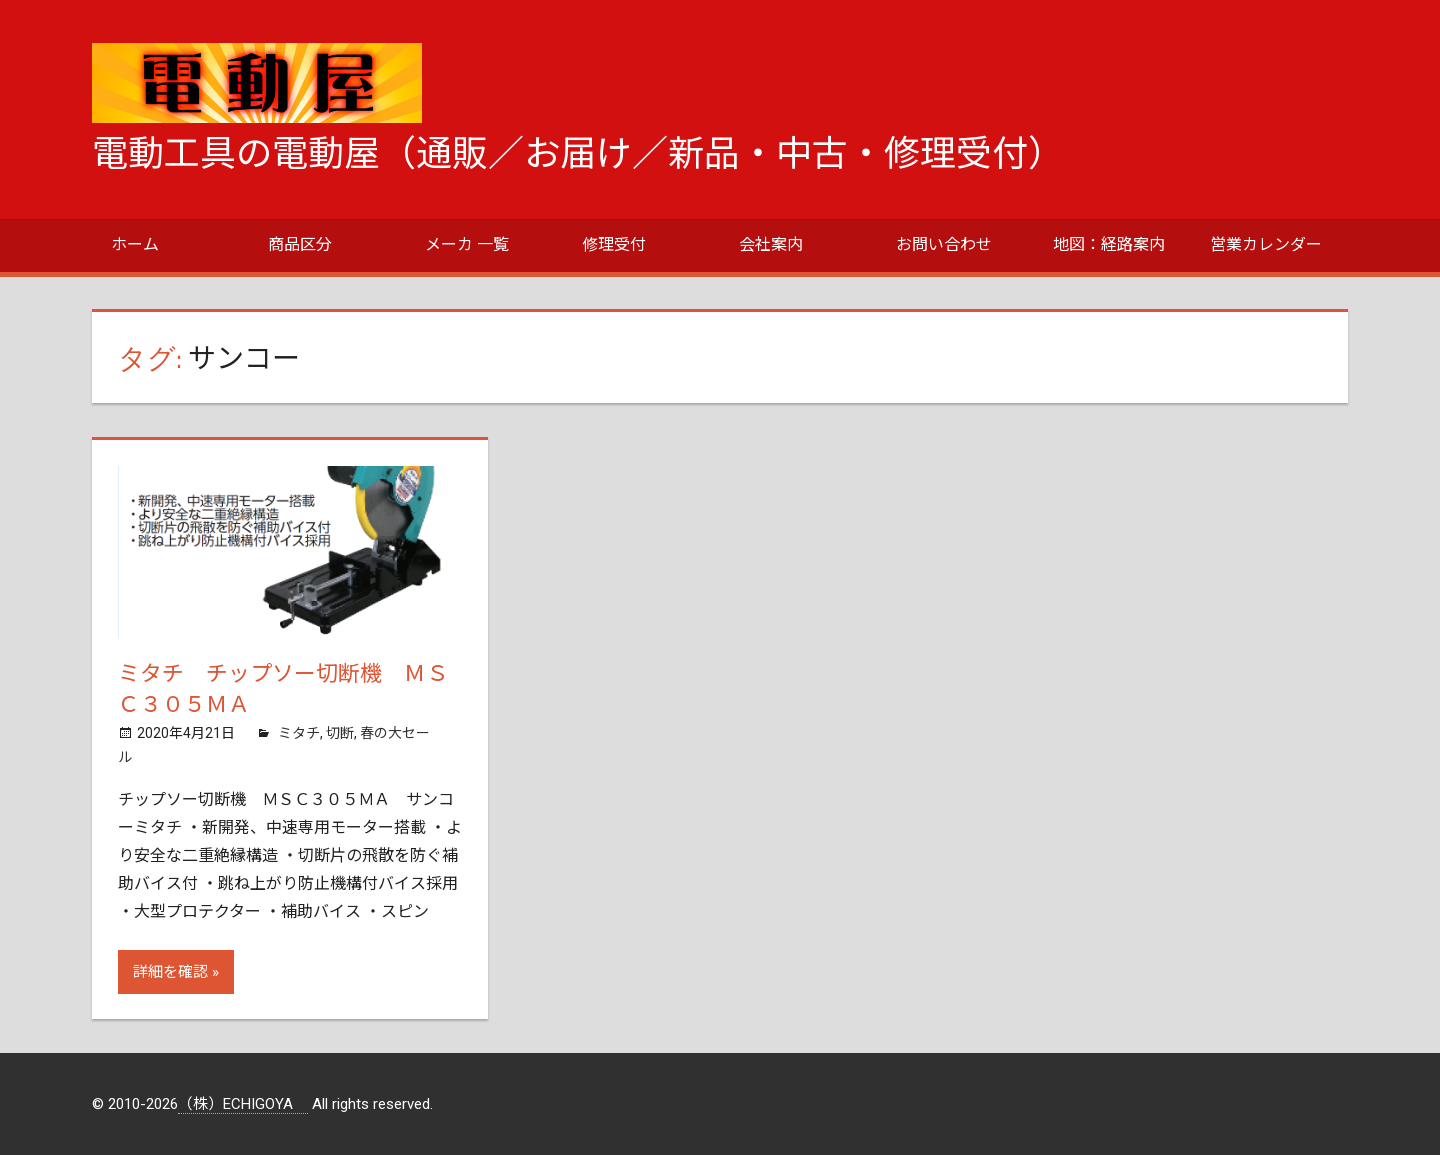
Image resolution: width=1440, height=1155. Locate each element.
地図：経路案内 (1109, 244)
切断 (340, 733)
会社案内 (771, 244)
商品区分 (300, 244)
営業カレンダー (1266, 244)
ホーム (135, 244)
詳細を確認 (170, 972)
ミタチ (299, 733)
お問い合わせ (944, 244)
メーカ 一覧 (467, 244)
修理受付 (614, 244)
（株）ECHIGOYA (243, 1104)
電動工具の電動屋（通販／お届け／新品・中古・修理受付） (578, 154)
